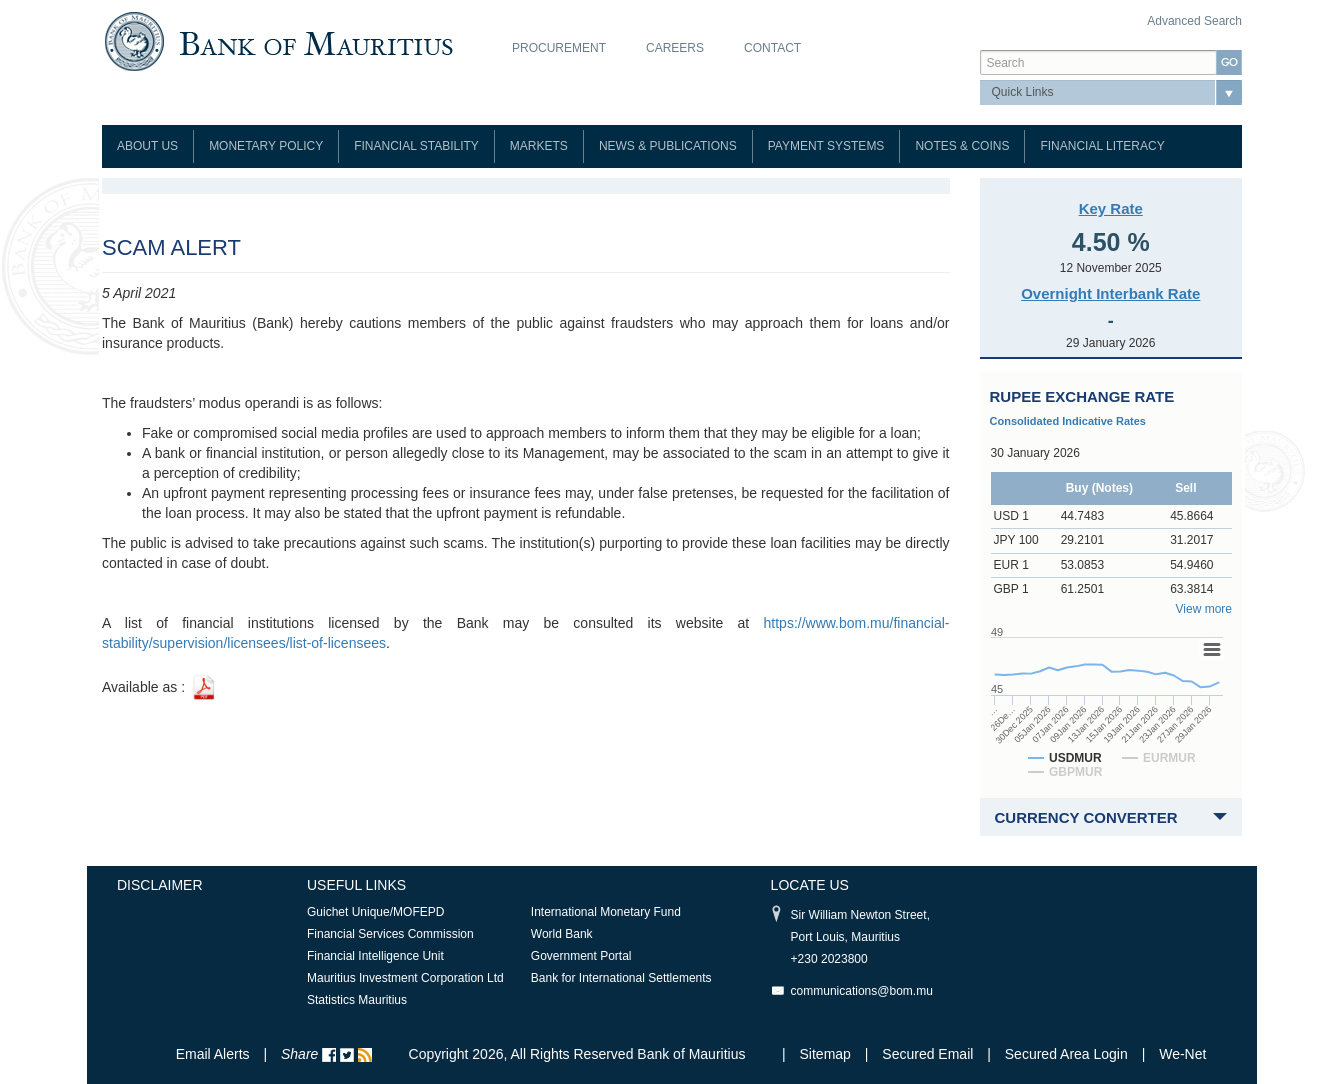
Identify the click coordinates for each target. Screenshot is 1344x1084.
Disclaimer (160, 885)
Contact (772, 48)
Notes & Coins (962, 146)
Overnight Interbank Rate (1110, 293)
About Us (147, 146)
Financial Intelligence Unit (375, 956)
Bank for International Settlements (621, 978)
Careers (675, 48)
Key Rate (1111, 208)
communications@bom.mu (862, 991)
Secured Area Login (1066, 1054)
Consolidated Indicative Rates (1068, 421)
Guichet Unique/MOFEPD (375, 912)
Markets (539, 146)
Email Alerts (213, 1054)
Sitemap (827, 1054)
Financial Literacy (1102, 146)
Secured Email (927, 1054)
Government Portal (581, 956)
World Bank (562, 934)
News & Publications (668, 146)
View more (1204, 609)
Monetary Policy (266, 146)
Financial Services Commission (390, 934)
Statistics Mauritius (357, 1000)
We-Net (1182, 1054)
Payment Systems (826, 146)
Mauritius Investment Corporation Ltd (405, 978)
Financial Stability (416, 146)
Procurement (559, 48)
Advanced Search (1194, 21)
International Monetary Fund (606, 912)
